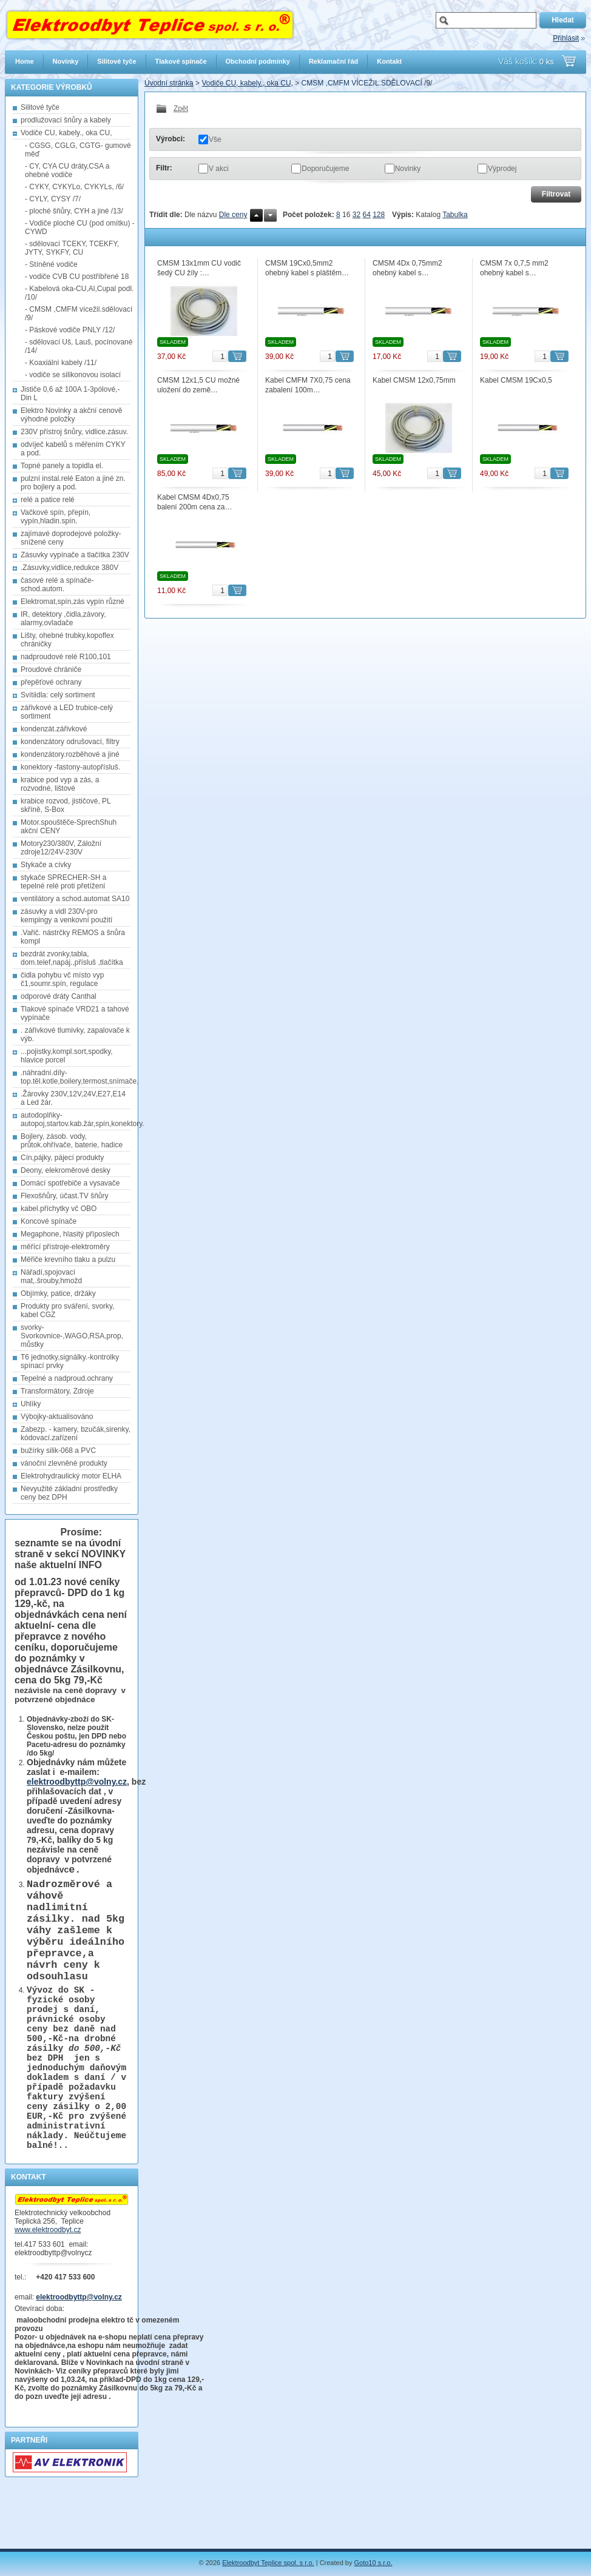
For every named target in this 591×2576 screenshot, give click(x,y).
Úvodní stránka (169, 83)
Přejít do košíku (569, 61)
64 (366, 214)
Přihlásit (566, 38)
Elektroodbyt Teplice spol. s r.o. (268, 2562)
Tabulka (454, 214)
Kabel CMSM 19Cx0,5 (516, 380)
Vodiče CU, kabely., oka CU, (247, 83)
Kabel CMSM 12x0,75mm (414, 380)
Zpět (172, 108)
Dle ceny (233, 214)
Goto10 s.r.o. (373, 2562)
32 (356, 214)
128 (379, 214)
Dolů (270, 215)
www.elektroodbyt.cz (48, 2285)
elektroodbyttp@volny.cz (77, 1781)
